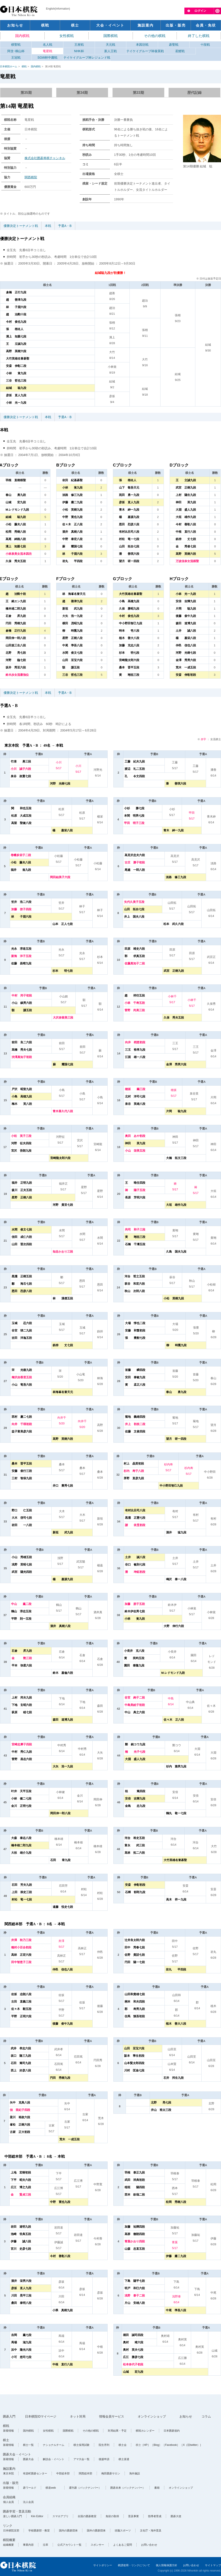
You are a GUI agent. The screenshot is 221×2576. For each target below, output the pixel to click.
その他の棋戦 (154, 36)
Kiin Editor (37, 2516)
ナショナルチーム (53, 2445)
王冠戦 (16, 57)
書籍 (157, 2487)
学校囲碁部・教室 (39, 2530)
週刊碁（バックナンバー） (85, 2487)
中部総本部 (63, 2473)
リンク (7, 2525)
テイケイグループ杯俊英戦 (145, 51)
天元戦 (110, 44)
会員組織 (9, 2497)
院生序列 (104, 2445)
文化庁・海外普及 (150, 2530)
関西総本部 (85, 2473)
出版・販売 (11, 2483)
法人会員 (28, 2502)
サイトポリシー (102, 2565)
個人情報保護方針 (166, 2565)
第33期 (138, 92)
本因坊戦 (142, 44)
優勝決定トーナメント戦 (21, 226)
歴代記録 (194, 92)
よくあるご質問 (122, 2544)
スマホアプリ (60, 2516)
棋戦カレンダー (145, 2430)
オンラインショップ (152, 2416)
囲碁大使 (176, 2516)
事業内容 (28, 2544)
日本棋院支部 (11, 2530)
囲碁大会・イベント (17, 2454)
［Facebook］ (170, 2445)
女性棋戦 (66, 36)
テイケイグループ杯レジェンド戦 (86, 57)
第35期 (26, 92)
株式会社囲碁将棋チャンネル (45, 158)
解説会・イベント (53, 2459)
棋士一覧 (28, 2445)
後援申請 (104, 2459)
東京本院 (8, 2473)
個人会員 (8, 2502)
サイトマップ (213, 2565)
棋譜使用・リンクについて (134, 2565)
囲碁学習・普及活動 (17, 2511)
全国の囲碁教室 (87, 2516)
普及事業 (133, 2516)
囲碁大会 (28, 2459)
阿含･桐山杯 (16, 51)
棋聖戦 (16, 44)
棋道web (51, 2487)
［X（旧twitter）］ (191, 2445)
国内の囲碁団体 (68, 2530)
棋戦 (24, 66)
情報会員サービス (111, 2416)
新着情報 (8, 2430)
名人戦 (47, 44)
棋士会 (123, 2445)
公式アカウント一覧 (69, 2544)
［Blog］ (156, 2445)
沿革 (45, 2544)
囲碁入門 (9, 2416)
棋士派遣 (124, 2459)
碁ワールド (29, 2487)
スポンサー (97, 2544)
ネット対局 (77, 2416)
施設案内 (9, 2468)
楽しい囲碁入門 (12, 2516)
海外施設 (134, 2473)
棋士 (6, 2440)
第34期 (82, 92)
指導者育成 (154, 2516)
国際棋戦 (110, 36)
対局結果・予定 (117, 2430)
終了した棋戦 (198, 36)
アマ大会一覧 (81, 2459)
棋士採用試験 (81, 2445)
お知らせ (185, 2416)
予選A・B (65, 226)
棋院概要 (9, 2540)
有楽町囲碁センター (35, 2473)
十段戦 (205, 44)
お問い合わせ (149, 2544)
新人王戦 (110, 51)
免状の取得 (112, 2516)
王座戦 (79, 44)
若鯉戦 (180, 51)
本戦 (48, 226)
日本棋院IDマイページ (40, 2416)
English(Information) (58, 8)
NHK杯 (79, 51)
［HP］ (145, 2445)
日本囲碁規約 (172, 2430)
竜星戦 (47, 51)
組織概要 (8, 2544)
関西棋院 (31, 177)
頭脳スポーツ (123, 2530)
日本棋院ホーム (8, 66)
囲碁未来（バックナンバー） (127, 2487)
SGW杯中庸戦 (47, 57)
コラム (206, 2416)
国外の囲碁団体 (96, 2530)
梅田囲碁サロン (110, 2473)
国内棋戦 (22, 36)
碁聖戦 (173, 44)
